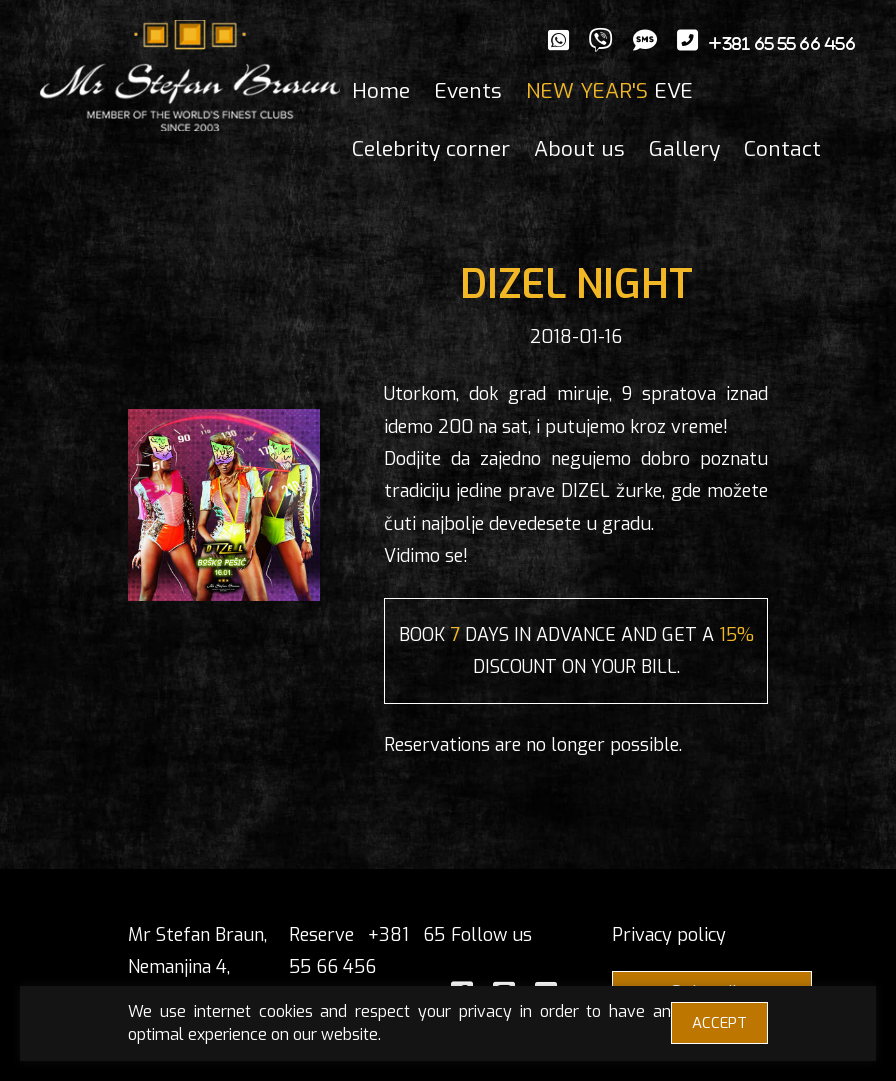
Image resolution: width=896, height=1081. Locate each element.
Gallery (684, 149)
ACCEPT (719, 1023)
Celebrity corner (431, 149)
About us (579, 149)
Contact (782, 149)
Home (381, 91)
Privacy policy (669, 935)
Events (468, 91)
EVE (609, 91)
